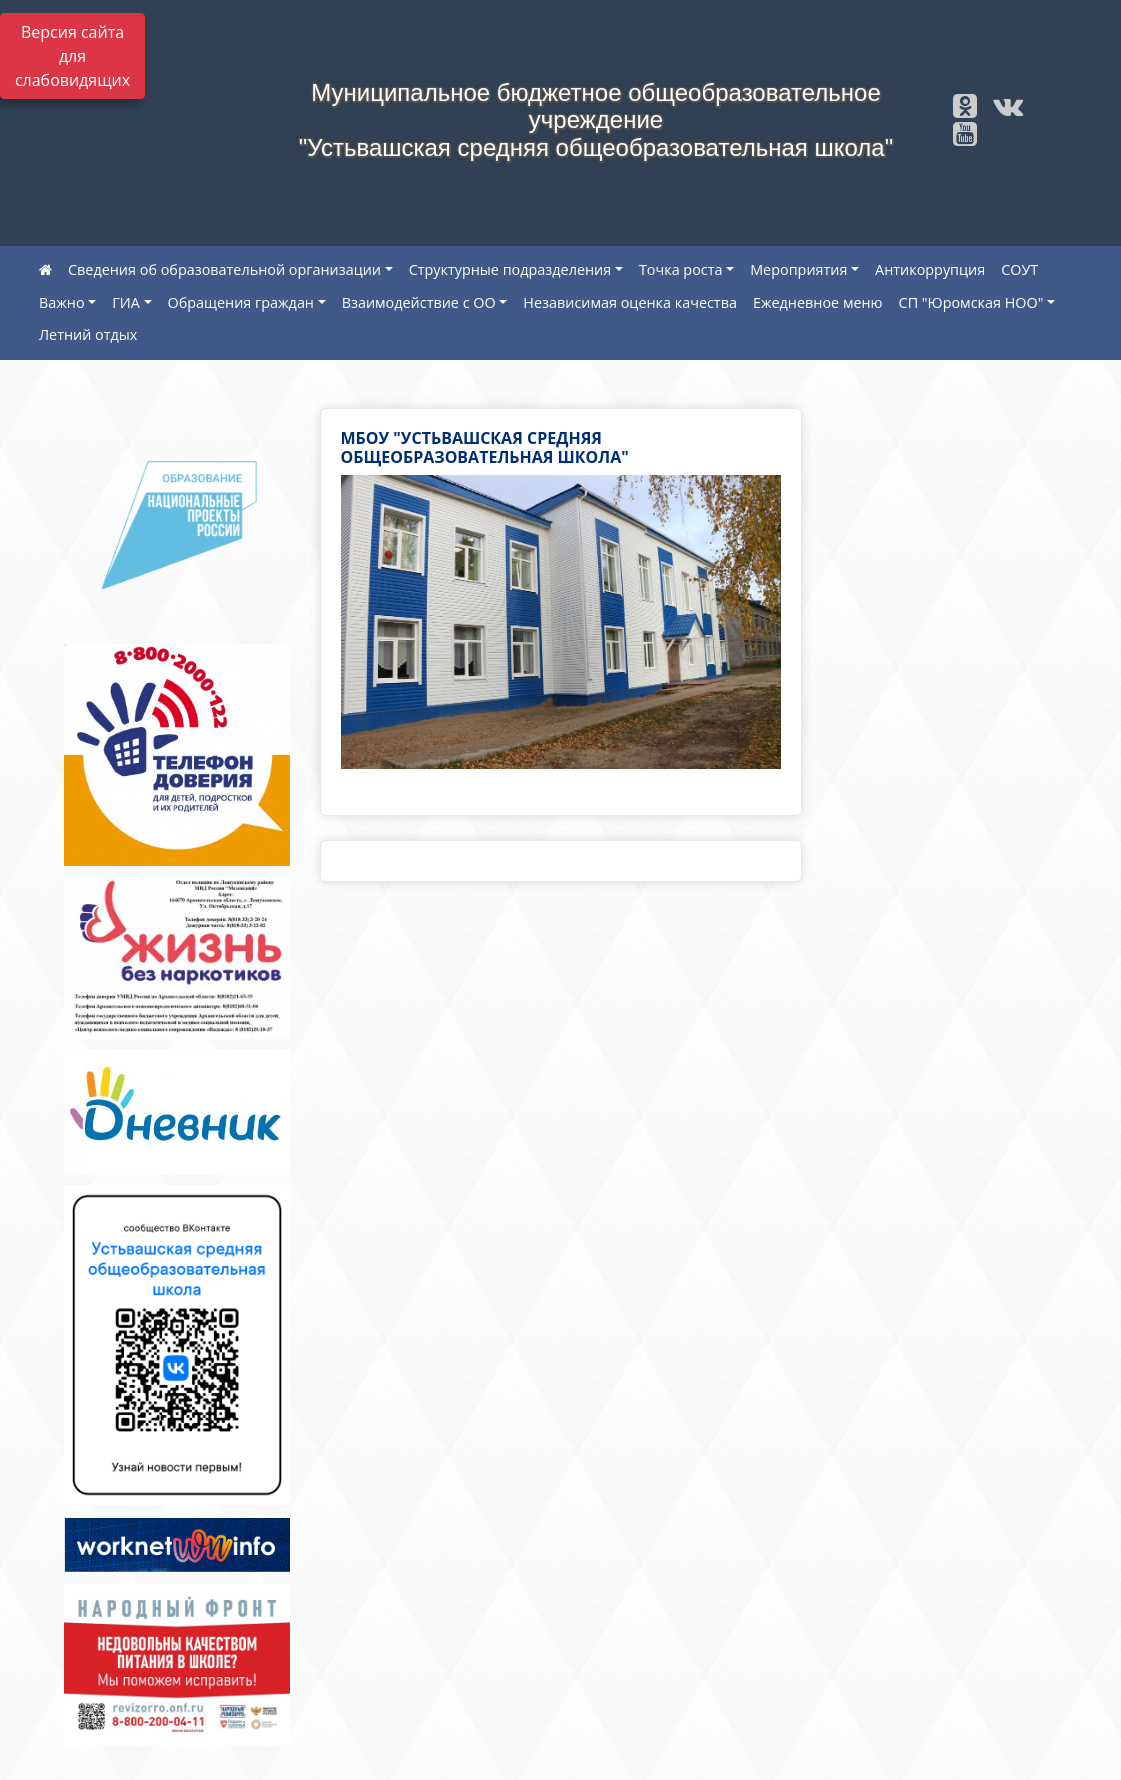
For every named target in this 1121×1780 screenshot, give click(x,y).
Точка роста (681, 269)
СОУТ (1019, 269)
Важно (62, 302)
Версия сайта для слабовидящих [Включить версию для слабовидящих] (72, 56)
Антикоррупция (930, 269)
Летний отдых (88, 334)
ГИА (126, 302)
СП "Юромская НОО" (971, 302)
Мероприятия (798, 269)
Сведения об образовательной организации (224, 269)
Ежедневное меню (818, 302)
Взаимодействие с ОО (419, 302)
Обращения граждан (241, 302)
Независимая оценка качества (630, 302)
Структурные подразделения (510, 269)
